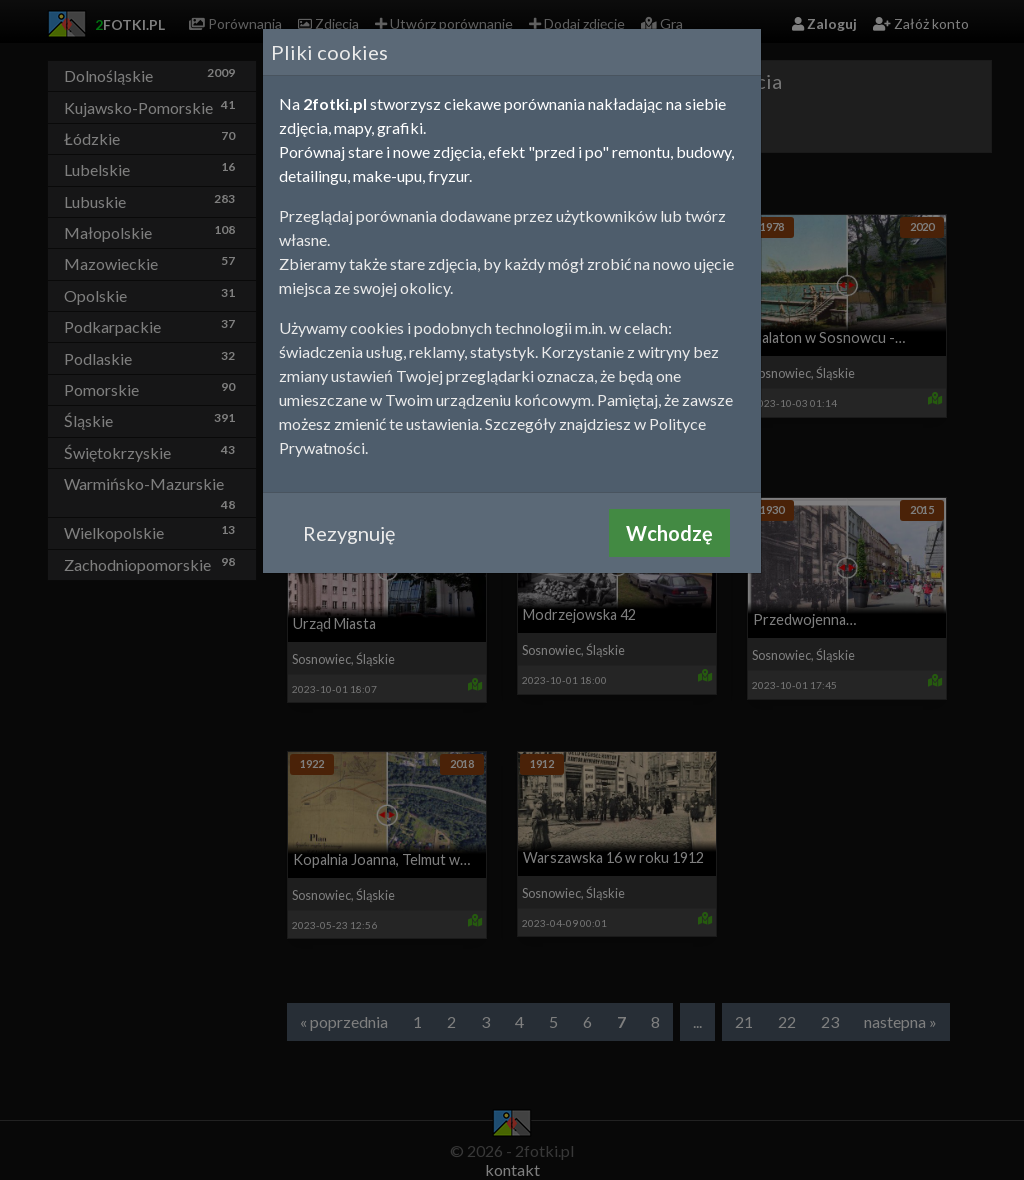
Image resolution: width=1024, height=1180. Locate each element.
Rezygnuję (349, 533)
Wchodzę (669, 533)
